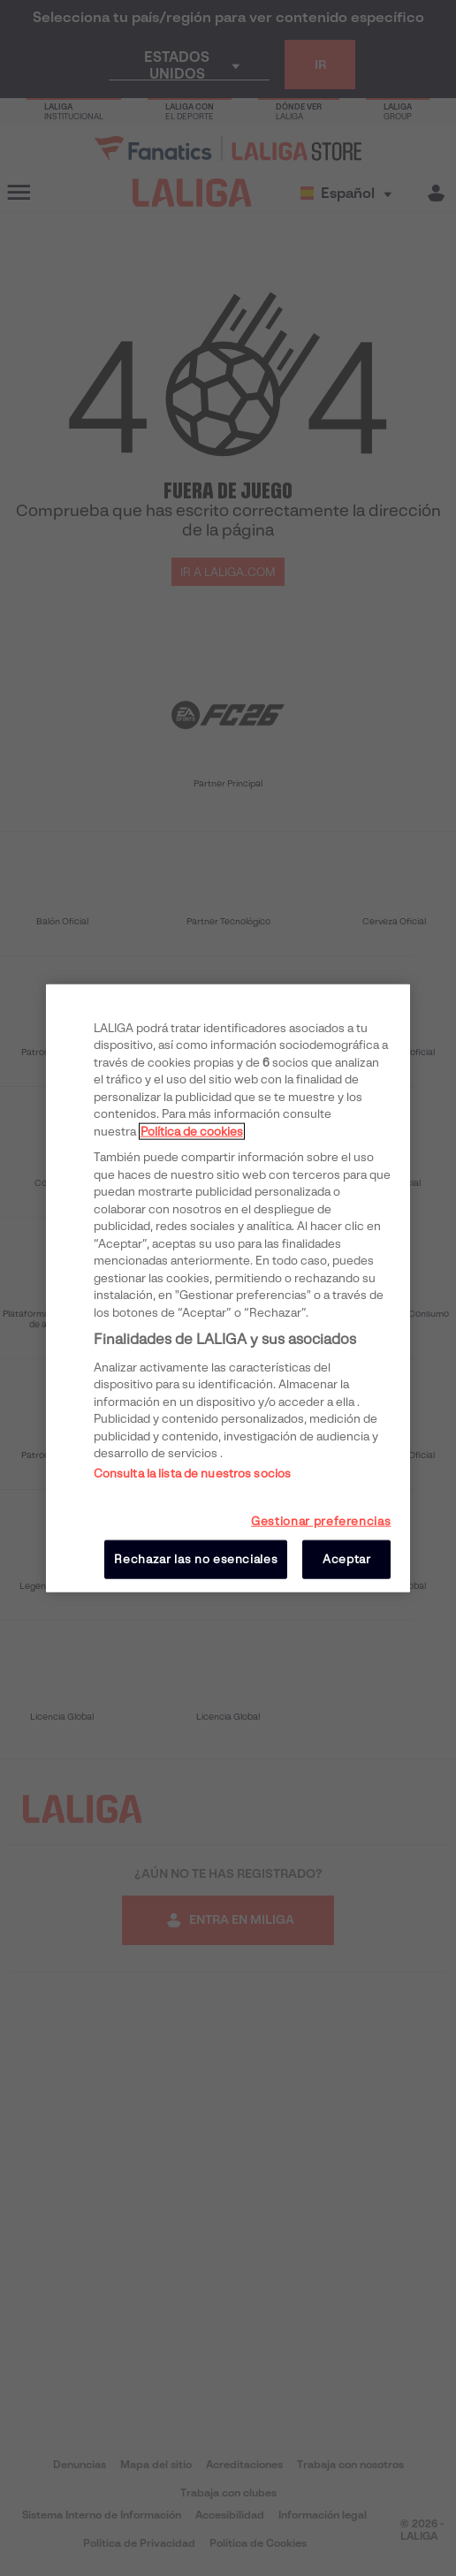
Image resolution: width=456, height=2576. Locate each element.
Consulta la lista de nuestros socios (193, 1472)
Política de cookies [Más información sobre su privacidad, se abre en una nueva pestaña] (192, 1130)
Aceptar (347, 1559)
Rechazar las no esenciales (195, 1559)
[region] (228, 1288)
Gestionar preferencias (321, 1520)
